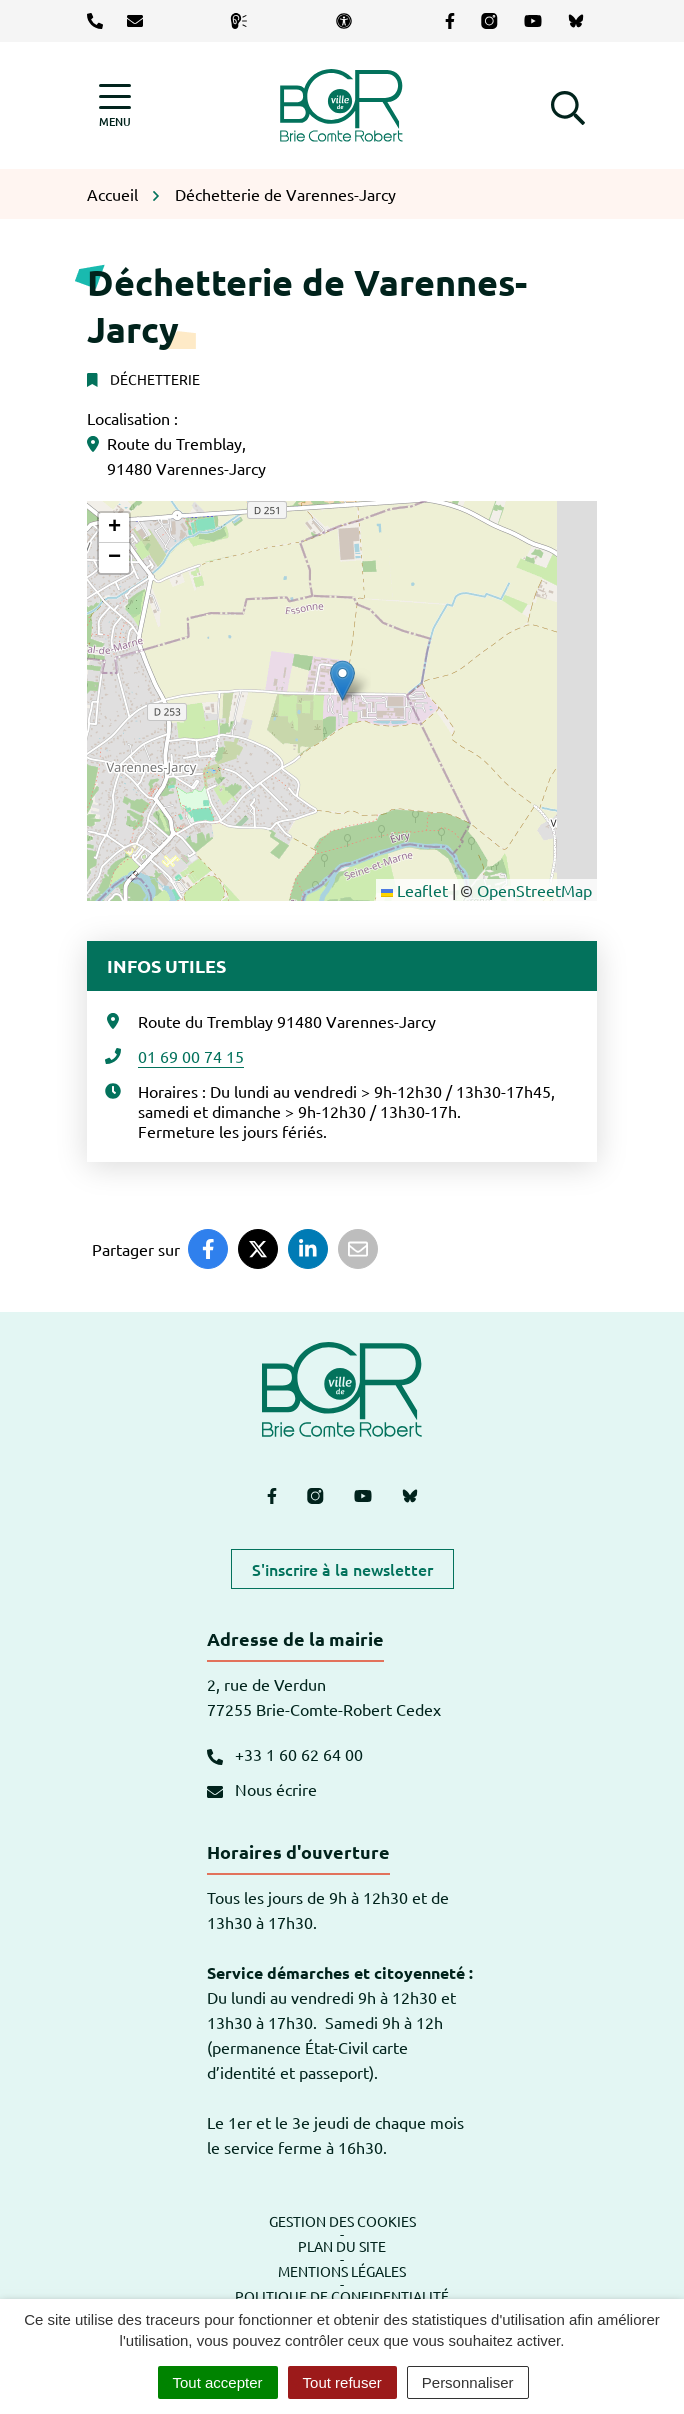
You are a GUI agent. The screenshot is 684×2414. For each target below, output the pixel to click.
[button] (568, 105)
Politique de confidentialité (342, 2296)
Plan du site (342, 2246)
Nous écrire (262, 1789)
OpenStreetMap (534, 890)
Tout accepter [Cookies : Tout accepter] (218, 2382)
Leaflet (414, 890)
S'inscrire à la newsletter (342, 1569)
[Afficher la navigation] (115, 105)
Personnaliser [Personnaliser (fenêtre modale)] (468, 2382)
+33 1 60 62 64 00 (285, 1754)
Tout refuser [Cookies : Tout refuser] (342, 2382)
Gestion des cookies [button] (342, 2221)
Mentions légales (342, 2271)
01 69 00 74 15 (191, 1056)
